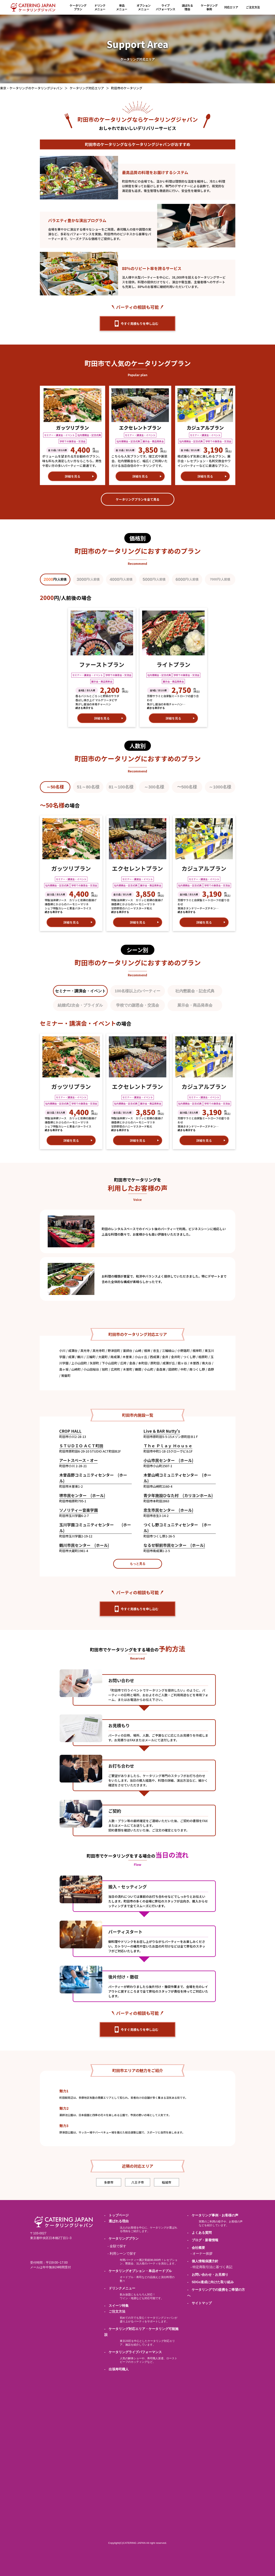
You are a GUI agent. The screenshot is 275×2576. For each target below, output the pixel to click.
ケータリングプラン (78, 7)
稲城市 (166, 2182)
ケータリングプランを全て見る (137, 499)
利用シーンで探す (123, 2253)
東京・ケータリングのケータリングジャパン (31, 88)
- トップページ (116, 2215)
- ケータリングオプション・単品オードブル (138, 2271)
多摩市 (108, 2182)
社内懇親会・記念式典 (89, 435)
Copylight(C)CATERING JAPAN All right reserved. (137, 2542)
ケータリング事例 (209, 7)
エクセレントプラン (140, 427)
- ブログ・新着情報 (202, 2240)
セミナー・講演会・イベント (59, 435)
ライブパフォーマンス (165, 7)
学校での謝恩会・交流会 (72, 441)
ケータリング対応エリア (87, 88)
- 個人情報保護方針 (202, 2261)
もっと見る (137, 1563)
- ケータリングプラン (121, 2238)
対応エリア (231, 7)
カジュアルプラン (205, 427)
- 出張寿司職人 (116, 2369)
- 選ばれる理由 (116, 2221)
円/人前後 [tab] (55, 579)
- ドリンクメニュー (119, 2288)
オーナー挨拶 (202, 2253)
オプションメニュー (144, 7)
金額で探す (118, 2246)
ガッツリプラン (72, 427)
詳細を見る (72, 476)
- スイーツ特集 (116, 2306)
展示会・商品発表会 (153, 441)
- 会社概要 (196, 2248)
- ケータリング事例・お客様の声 (212, 2215)
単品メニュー (121, 7)
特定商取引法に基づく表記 (212, 2267)
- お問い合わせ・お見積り (207, 2275)
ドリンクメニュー (100, 7)
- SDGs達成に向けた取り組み (210, 2282)
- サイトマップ (199, 2303)
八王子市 (137, 2182)
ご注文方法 (253, 7)
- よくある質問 (199, 2233)
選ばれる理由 (187, 7)
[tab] (55, 787)
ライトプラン (173, 664)
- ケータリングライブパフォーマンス (133, 2352)
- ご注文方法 (114, 2311)
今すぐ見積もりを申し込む (139, 323)
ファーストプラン (101, 664)
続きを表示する (84, 707)
